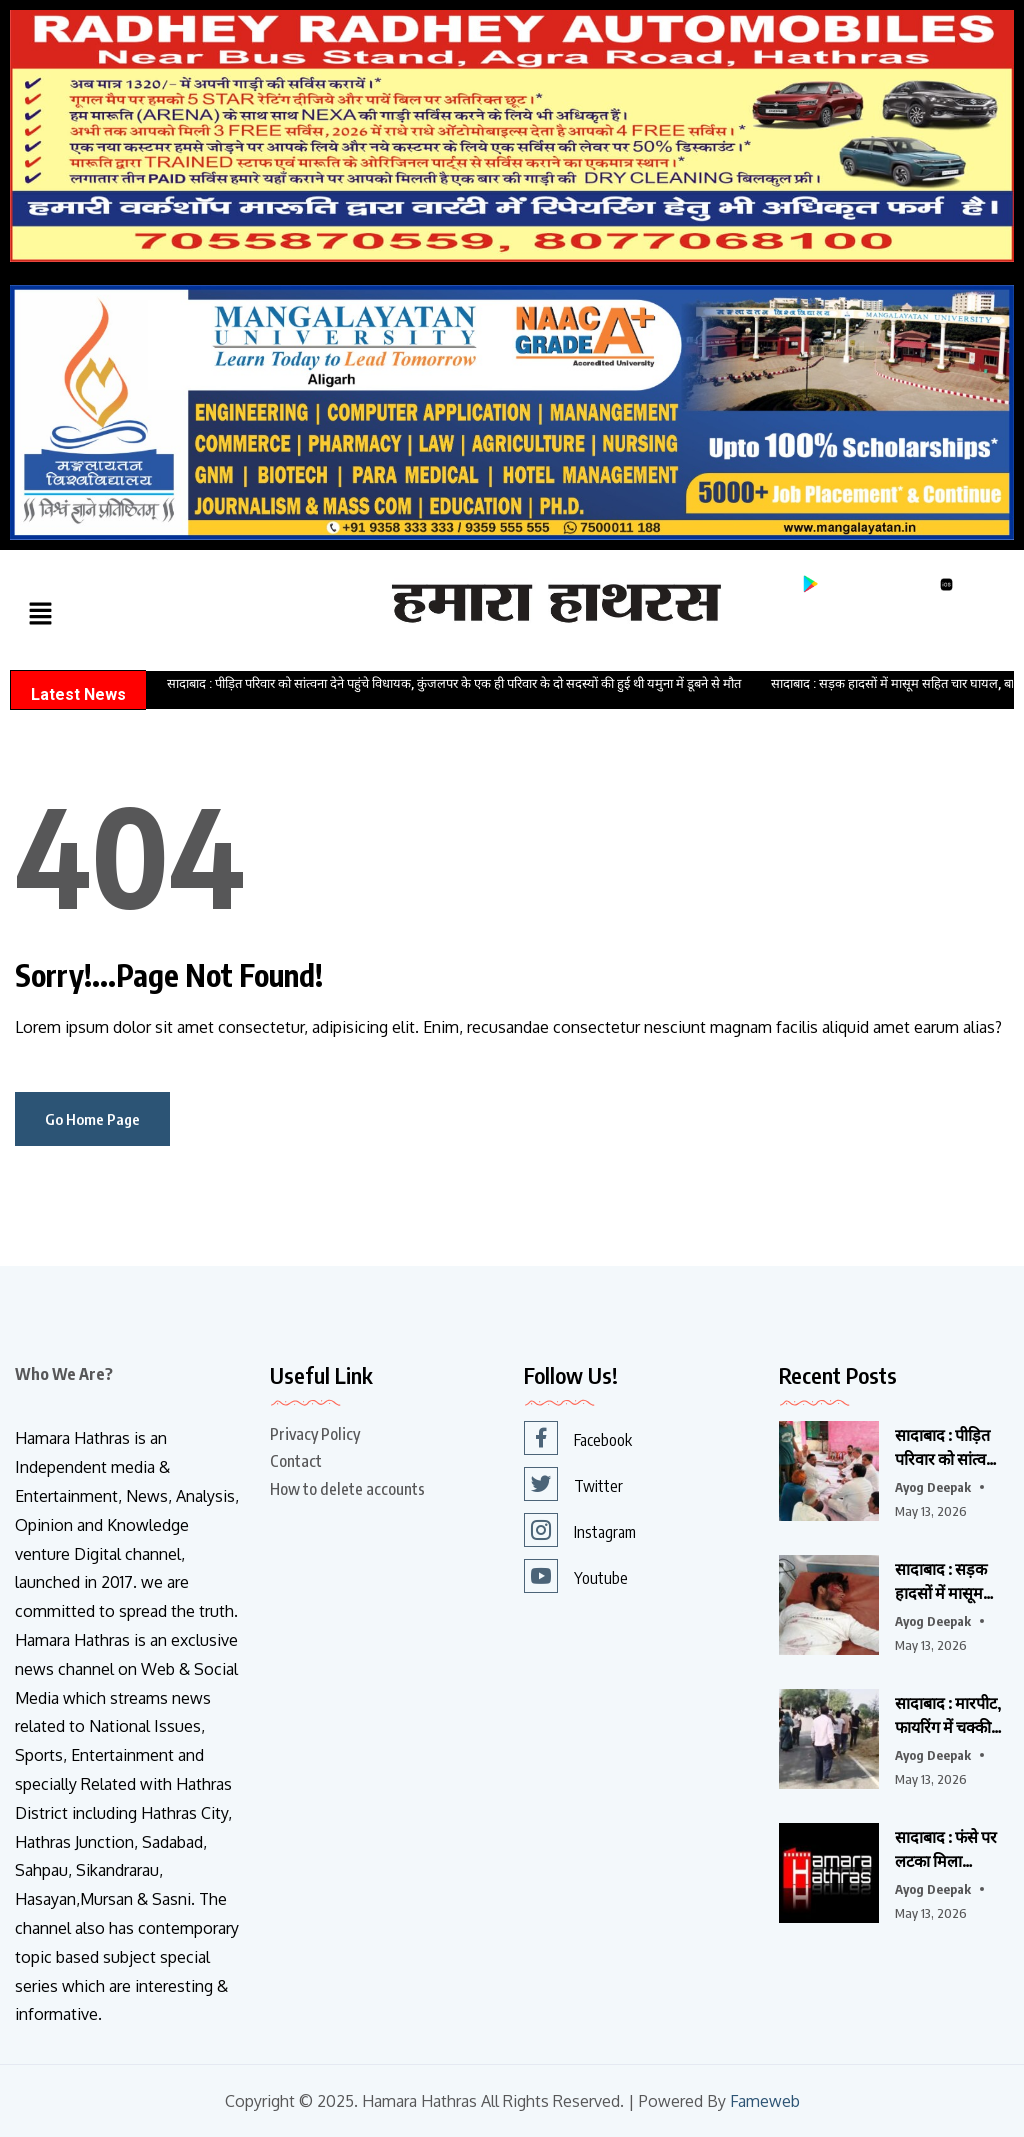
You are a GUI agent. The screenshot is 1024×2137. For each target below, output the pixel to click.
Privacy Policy (315, 1434)
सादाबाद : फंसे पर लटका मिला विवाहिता (946, 1850)
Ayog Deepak (933, 1487)
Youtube (576, 1576)
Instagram (580, 1530)
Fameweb (764, 2101)
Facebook (578, 1438)
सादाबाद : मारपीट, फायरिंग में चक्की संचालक (948, 1716)
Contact (296, 1461)
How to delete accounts (347, 1489)
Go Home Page (92, 1119)
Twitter (573, 1484)
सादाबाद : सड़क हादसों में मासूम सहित (941, 1582)
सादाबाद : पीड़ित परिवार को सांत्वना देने (947, 1448)
